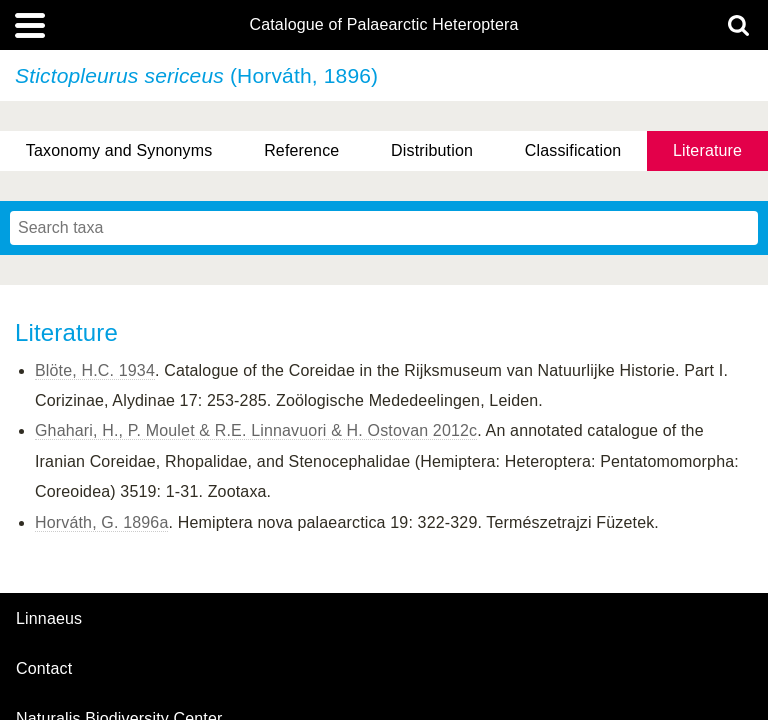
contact (44, 668)
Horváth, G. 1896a (101, 522)
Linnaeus (49, 619)
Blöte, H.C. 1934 (95, 370)
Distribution (432, 150)
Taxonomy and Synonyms (119, 150)
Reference (301, 150)
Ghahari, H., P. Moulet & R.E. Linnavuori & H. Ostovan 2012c (256, 430)
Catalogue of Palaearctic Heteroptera (383, 25)
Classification (573, 150)
